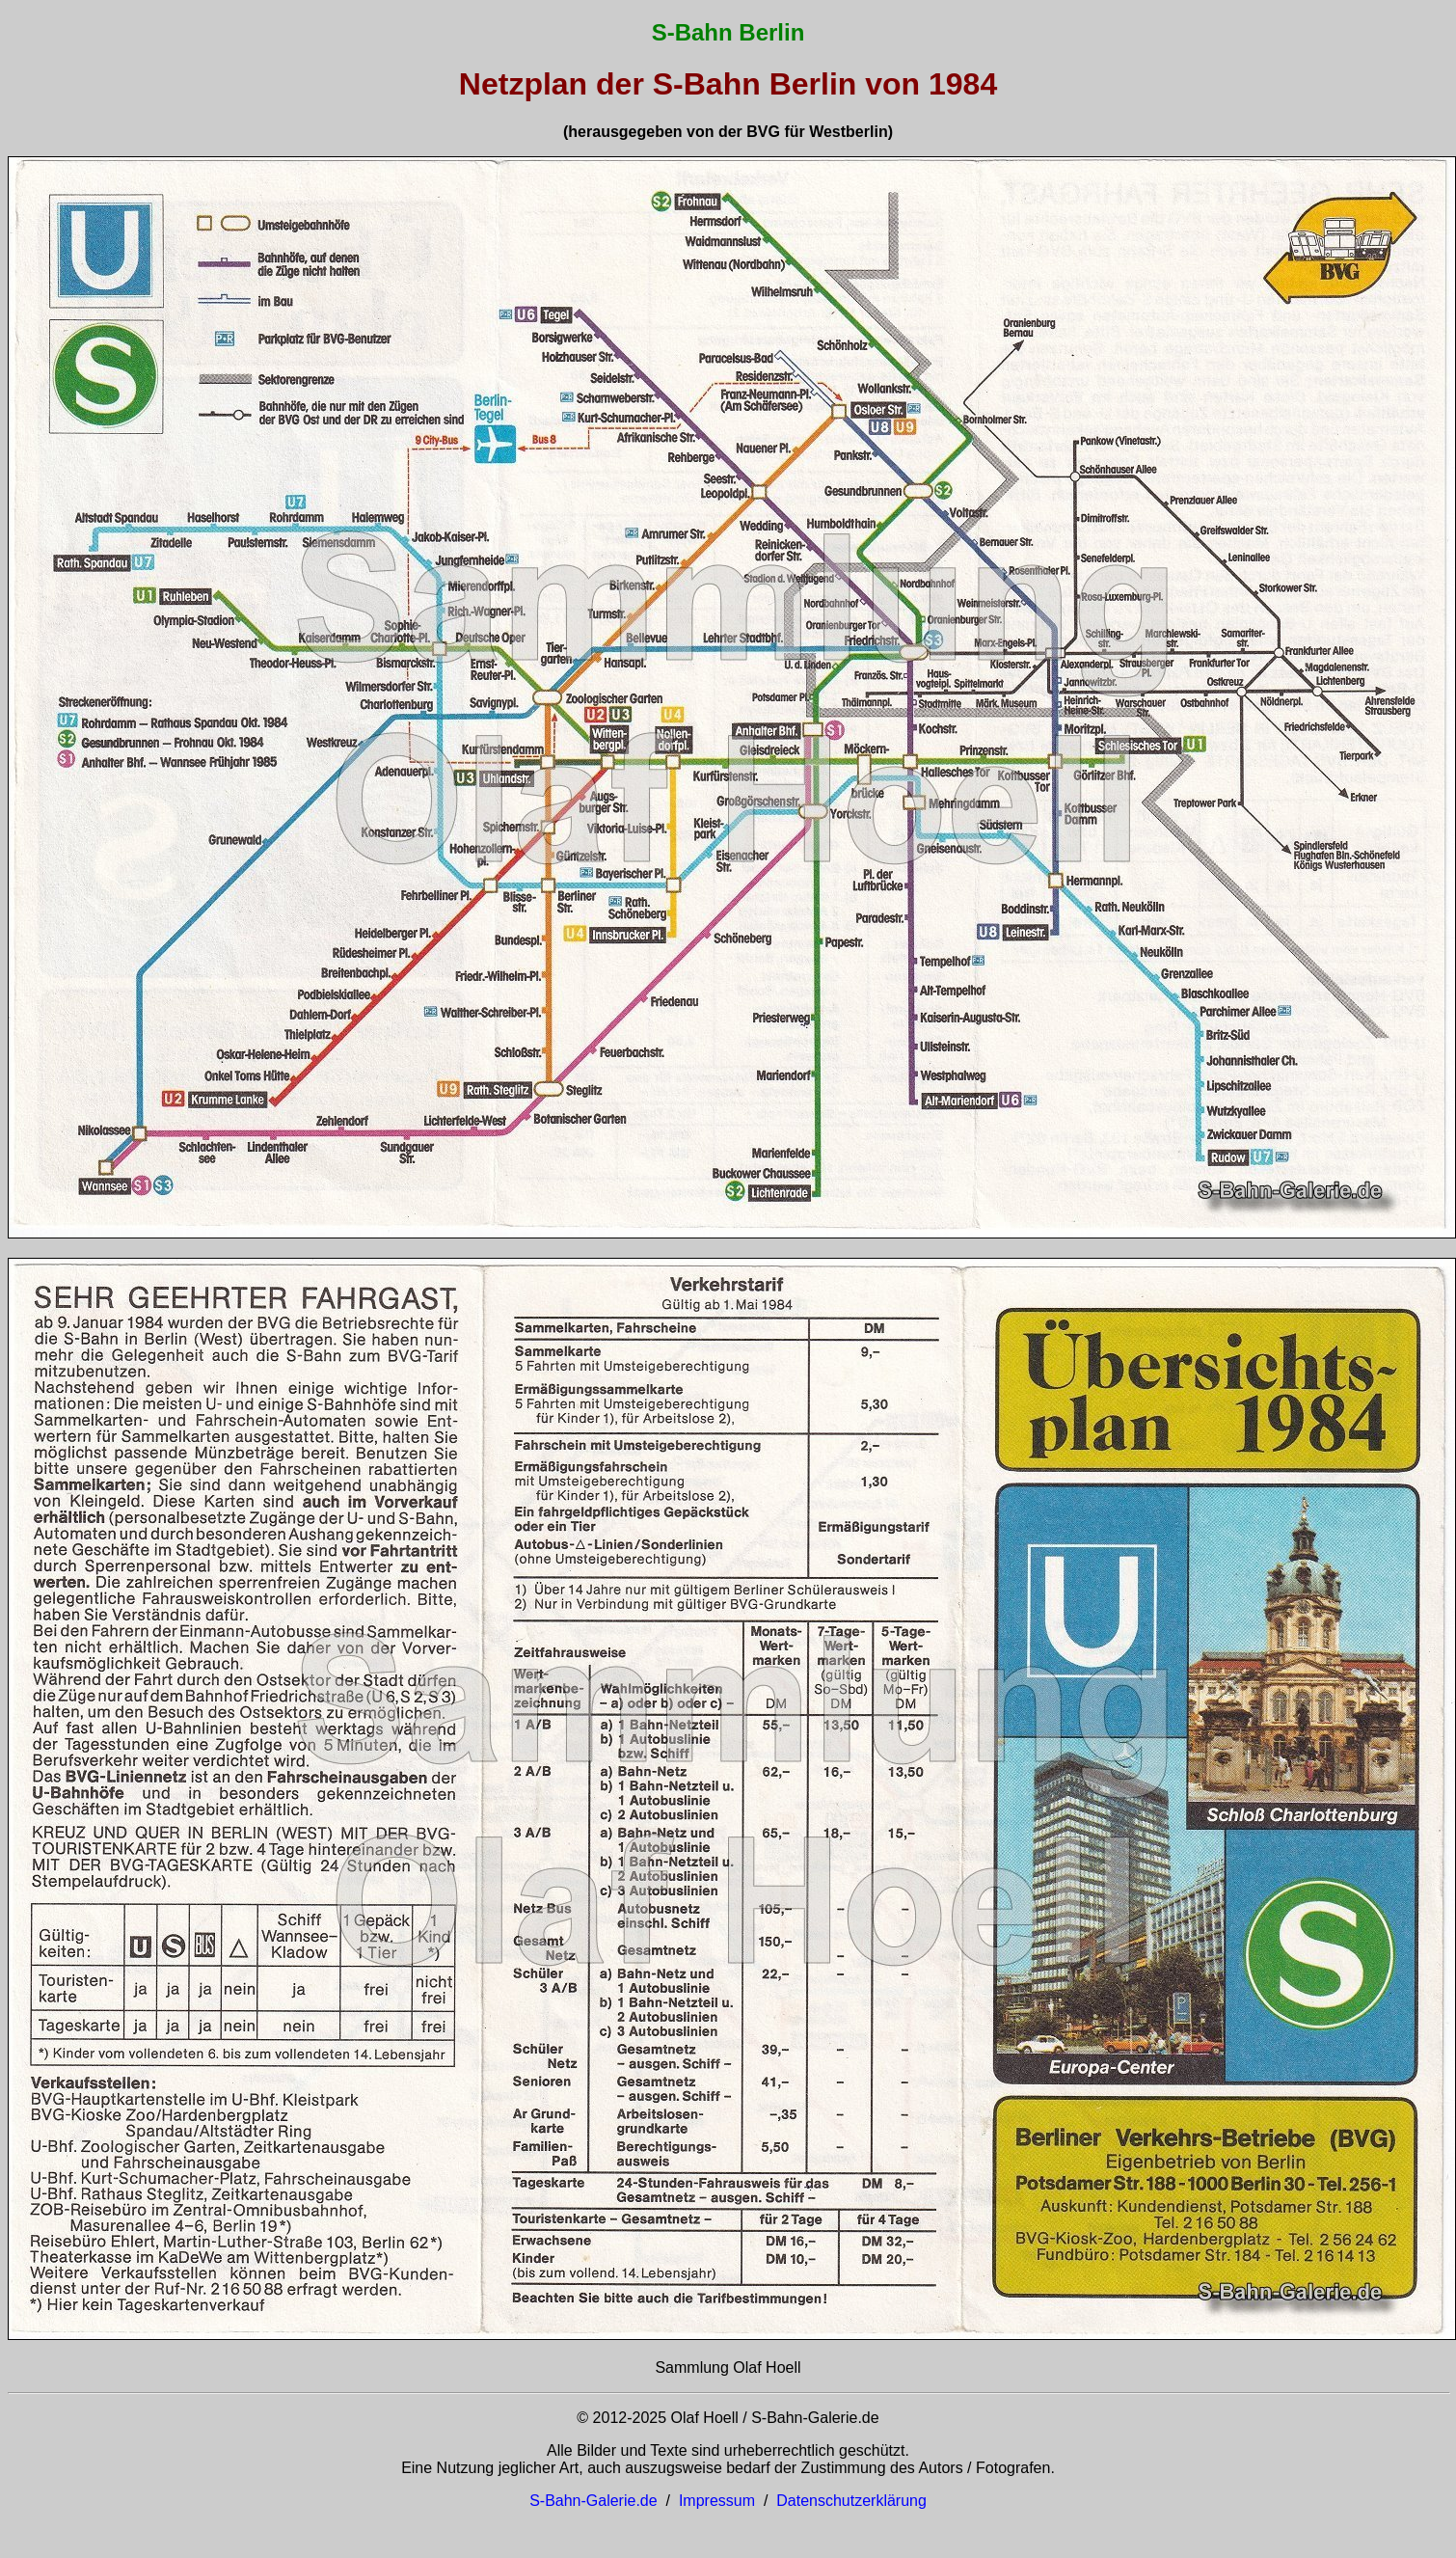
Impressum (717, 2500)
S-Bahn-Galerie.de (593, 2500)
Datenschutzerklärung (851, 2500)
